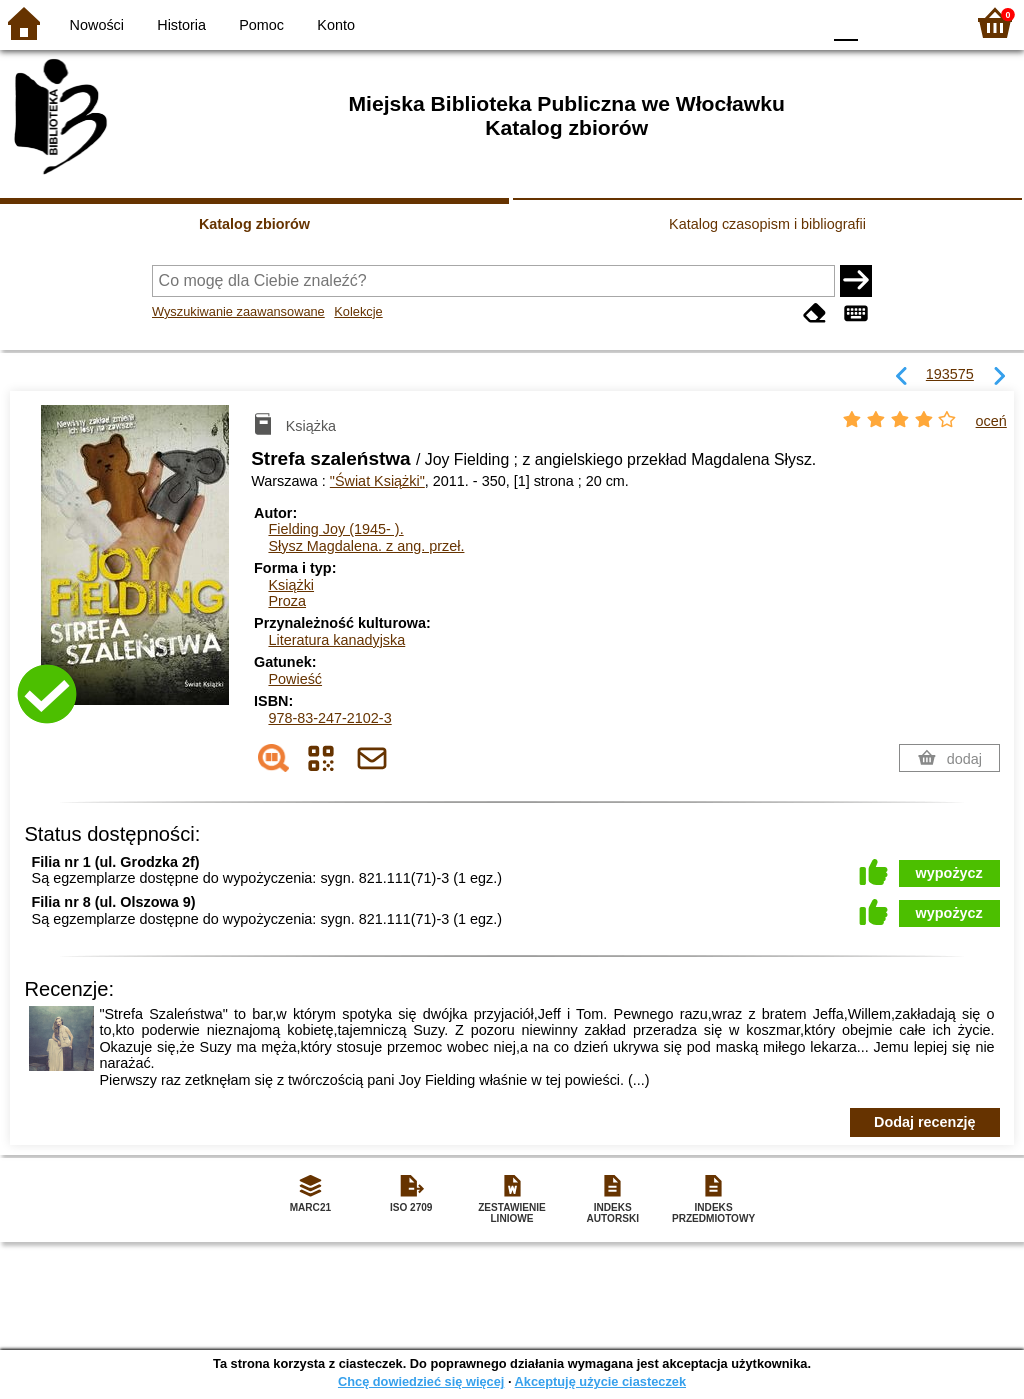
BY (799, 22)
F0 (845, 22)
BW (719, 22)
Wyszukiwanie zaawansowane (238, 311)
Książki (291, 585)
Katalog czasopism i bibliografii (767, 224)
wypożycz (949, 873)
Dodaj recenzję (925, 1122)
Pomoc (261, 25)
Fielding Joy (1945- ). (335, 529)
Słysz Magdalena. (366, 546)
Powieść (295, 679)
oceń (991, 421)
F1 (880, 22)
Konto (336, 25)
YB (758, 22)
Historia (181, 25)
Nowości (97, 25)
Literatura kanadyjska (336, 640)
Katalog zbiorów (254, 224)
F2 (926, 22)
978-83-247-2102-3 (329, 718)
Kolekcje (358, 311)
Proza (287, 601)
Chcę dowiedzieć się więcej (421, 1381)
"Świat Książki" (377, 481)
